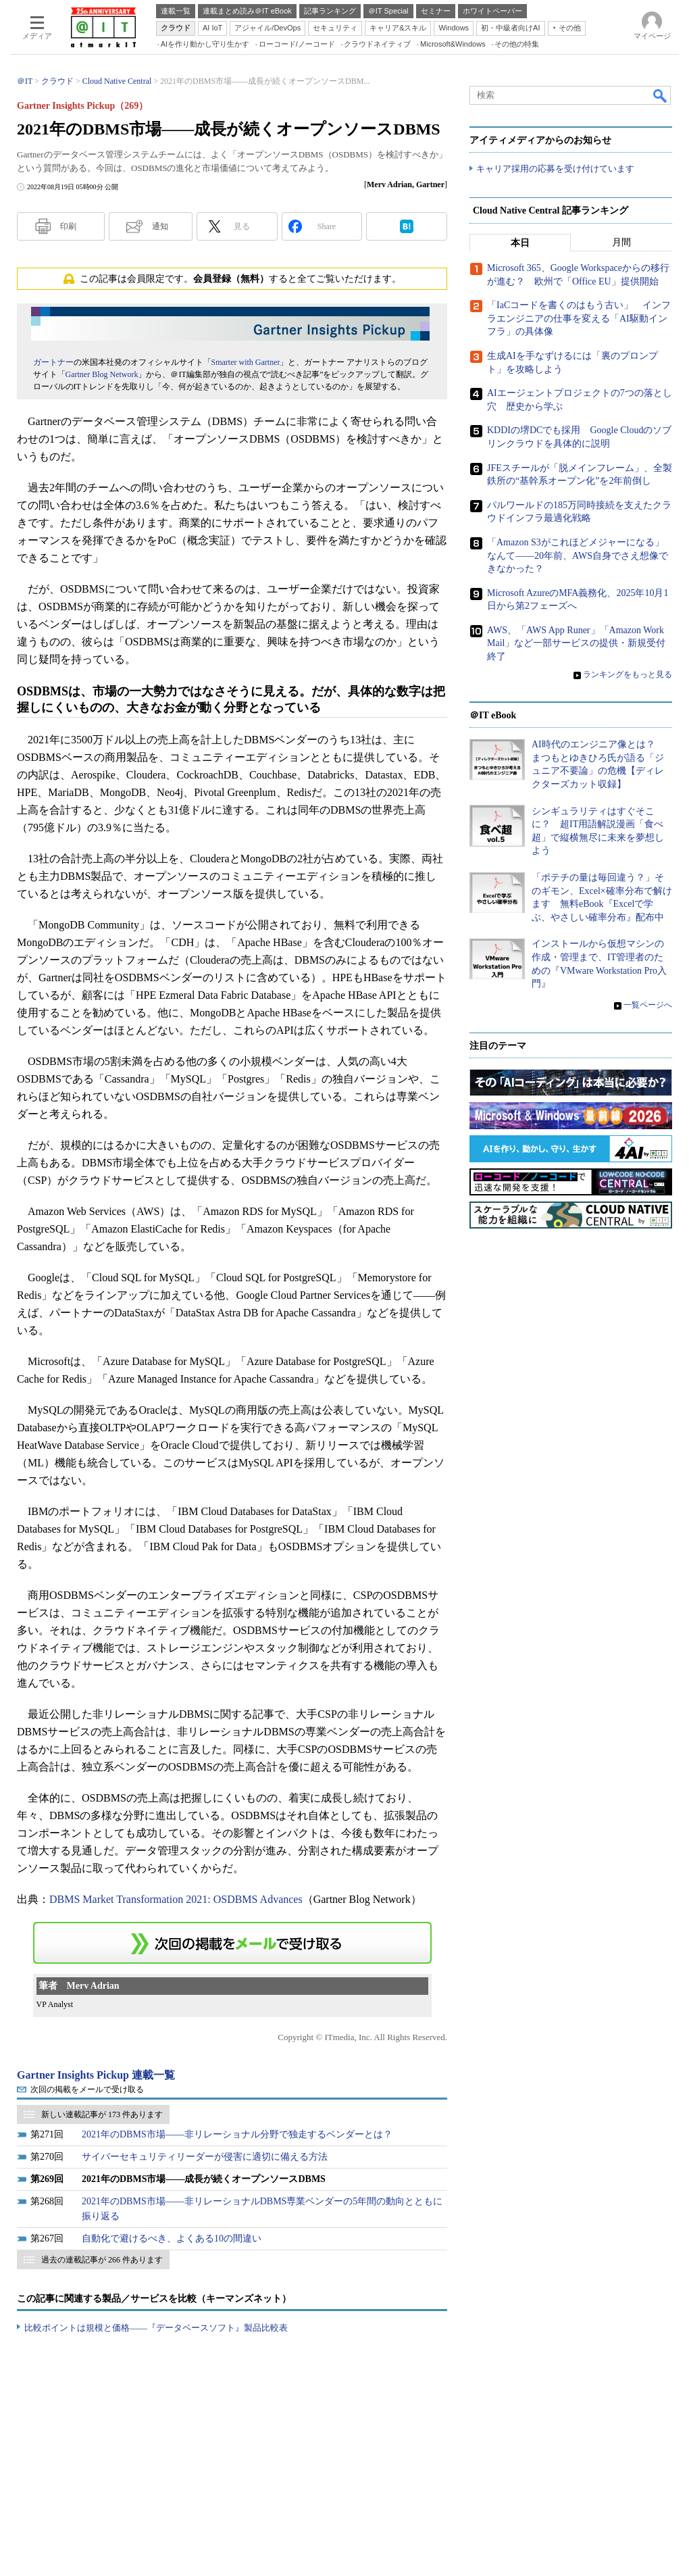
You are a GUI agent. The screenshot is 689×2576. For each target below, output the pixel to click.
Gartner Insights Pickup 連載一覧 (96, 2075)
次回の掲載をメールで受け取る (87, 2089)
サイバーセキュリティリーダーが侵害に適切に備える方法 (205, 2157)
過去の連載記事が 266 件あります (102, 2259)
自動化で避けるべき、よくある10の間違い (171, 2238)
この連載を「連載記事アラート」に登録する (232, 1943)
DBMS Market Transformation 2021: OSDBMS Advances (176, 1899)
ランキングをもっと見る (627, 674)
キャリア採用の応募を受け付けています (555, 169)
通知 (160, 226)
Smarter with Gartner (245, 362)
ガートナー (53, 362)
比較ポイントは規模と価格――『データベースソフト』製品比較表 (156, 2328)
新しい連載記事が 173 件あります (102, 2114)
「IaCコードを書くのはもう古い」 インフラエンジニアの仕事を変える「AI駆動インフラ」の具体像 (579, 319)
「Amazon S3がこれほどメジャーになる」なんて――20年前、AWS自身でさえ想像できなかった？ (577, 556)
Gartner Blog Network (102, 374)
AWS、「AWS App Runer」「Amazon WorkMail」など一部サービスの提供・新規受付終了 (576, 644)
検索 (660, 95)
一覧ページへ (647, 1005)
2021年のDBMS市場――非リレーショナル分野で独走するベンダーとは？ (237, 2134)
